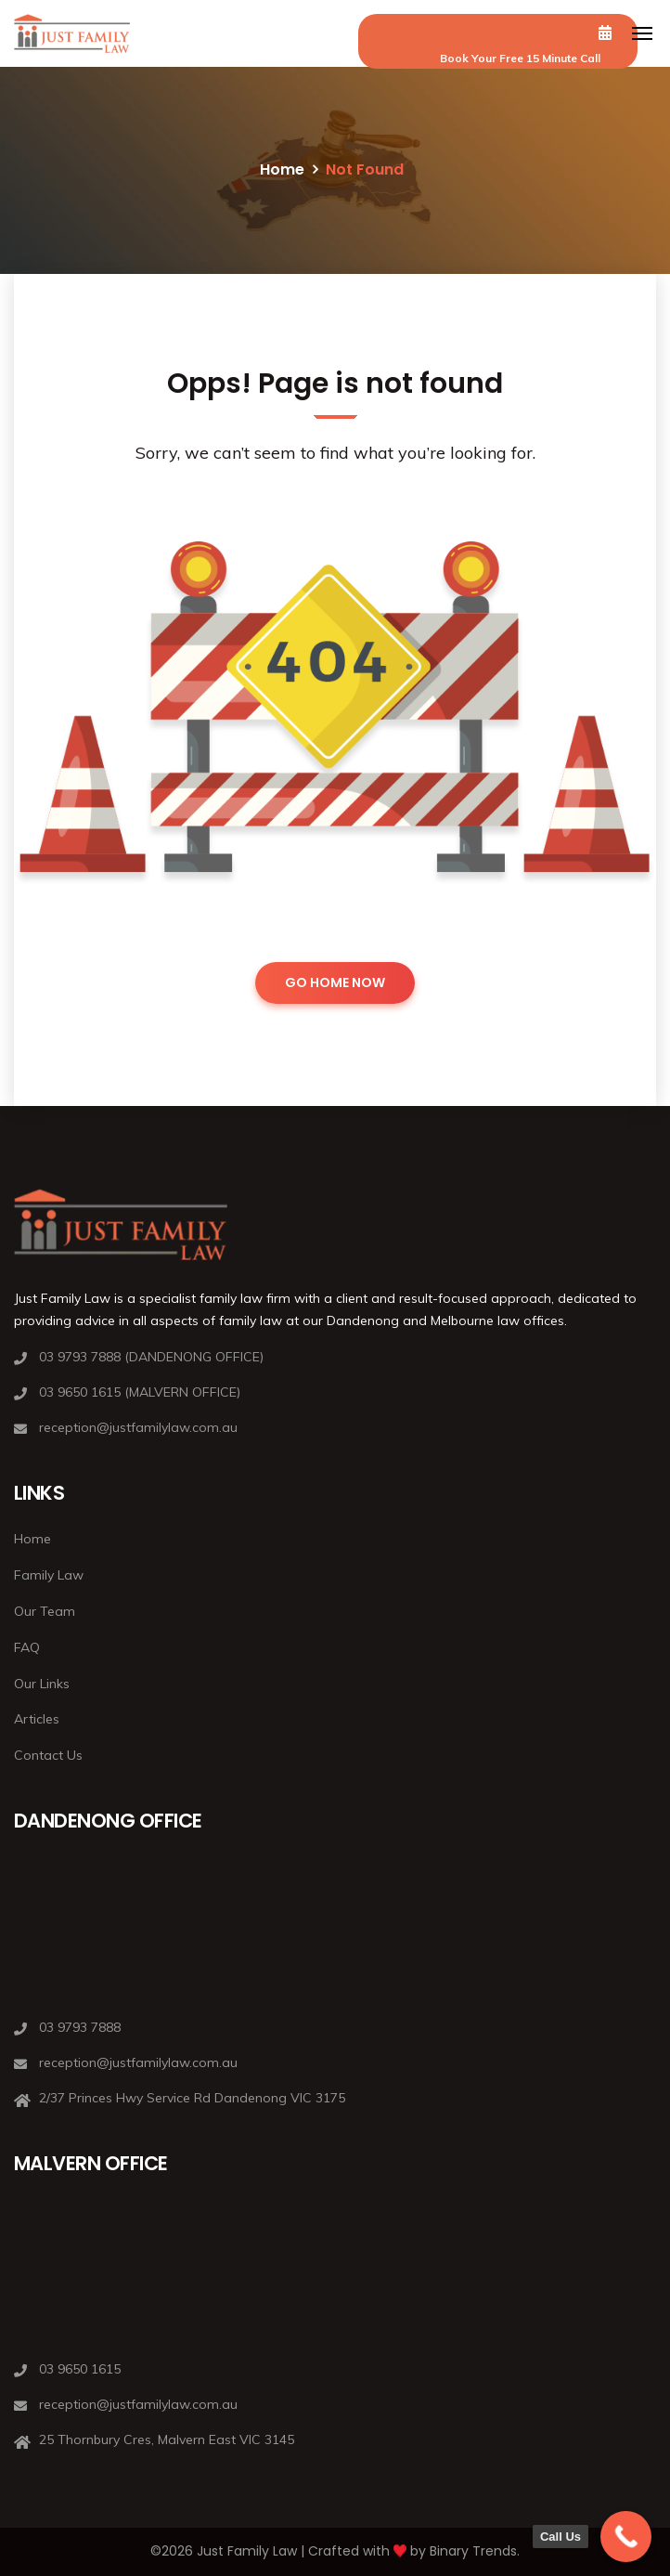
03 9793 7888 (80, 2027)
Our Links (42, 1683)
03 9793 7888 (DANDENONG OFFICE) (151, 1356)
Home (282, 169)
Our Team (44, 1611)
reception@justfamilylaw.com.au (138, 1427)
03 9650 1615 (80, 2369)
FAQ (27, 1647)
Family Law (49, 1575)
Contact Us (48, 1755)
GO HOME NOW (335, 982)
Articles (36, 1719)
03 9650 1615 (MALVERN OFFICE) (139, 1392)
